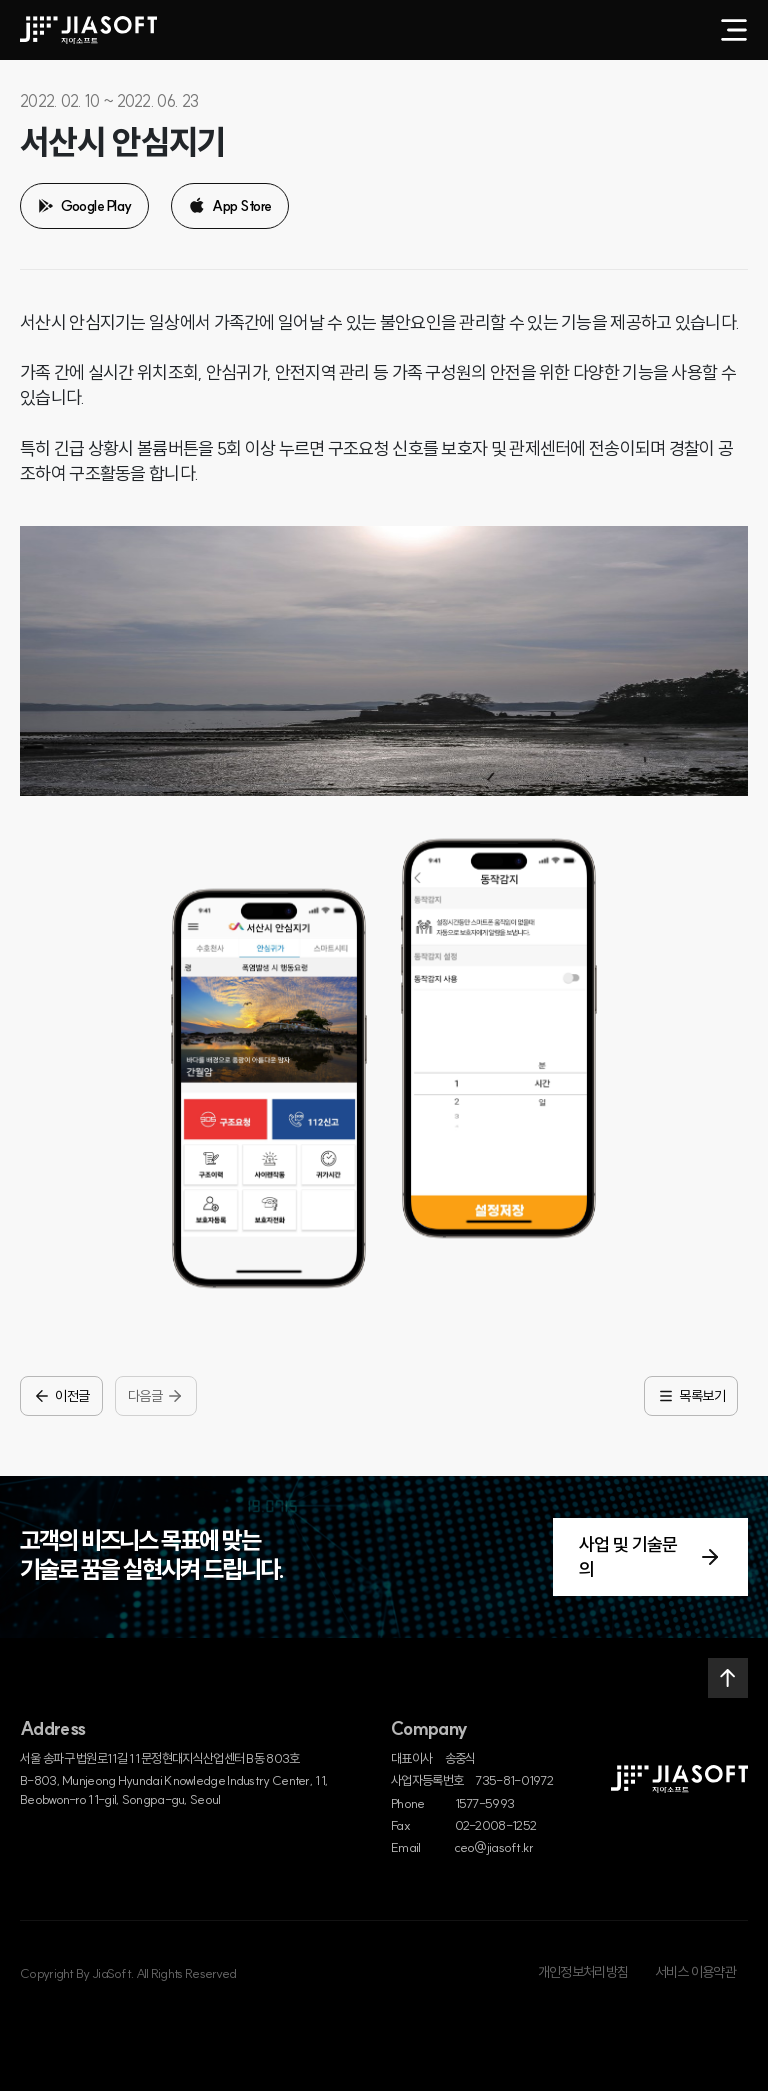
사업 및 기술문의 (650, 1557)
